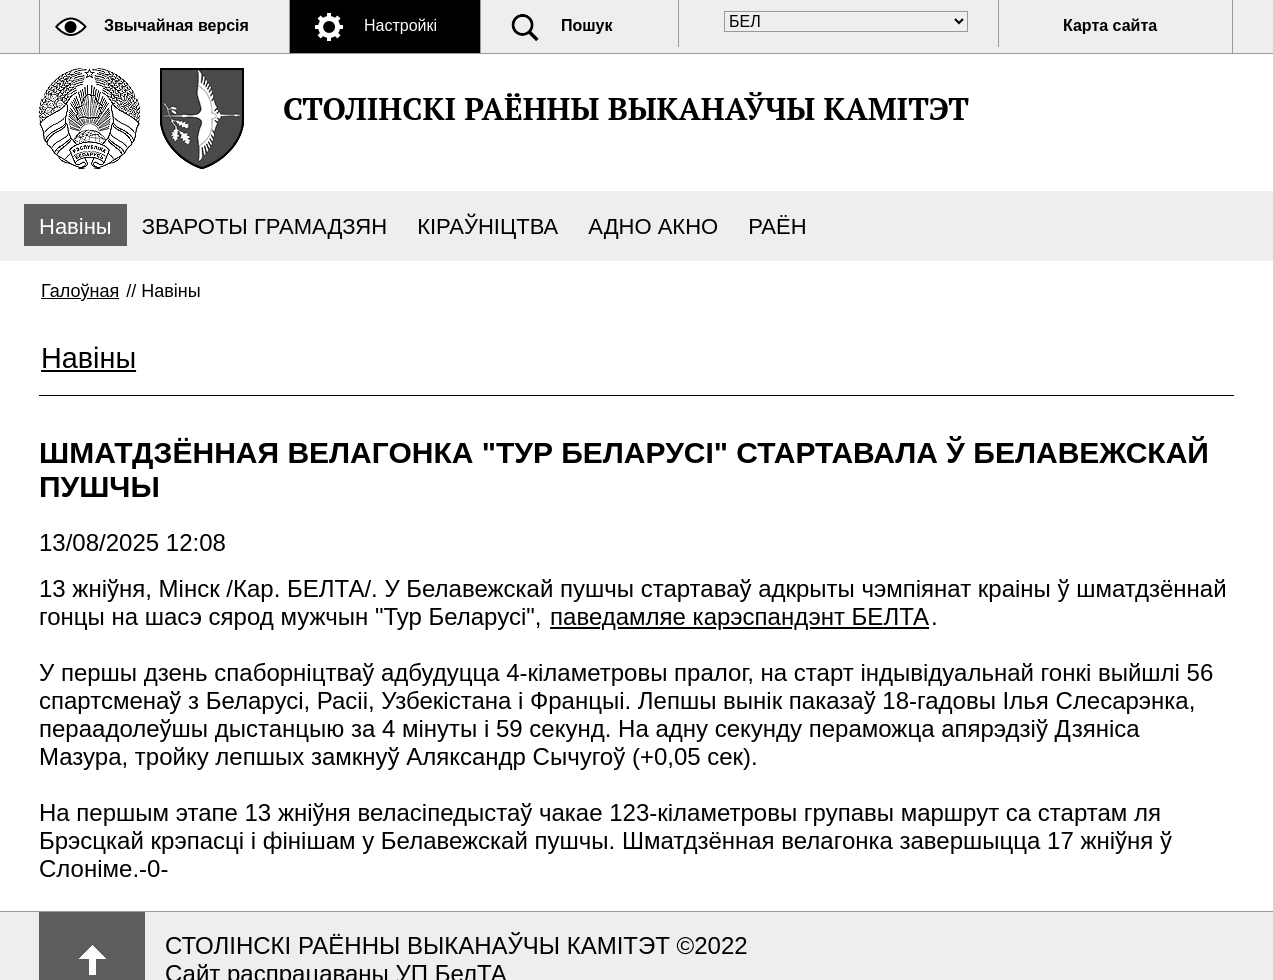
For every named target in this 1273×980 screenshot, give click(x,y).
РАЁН (777, 226)
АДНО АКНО (653, 226)
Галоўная (80, 291)
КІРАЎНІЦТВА (487, 226)
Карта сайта (1110, 25)
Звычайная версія (176, 25)
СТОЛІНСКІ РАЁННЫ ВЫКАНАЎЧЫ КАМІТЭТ (626, 108)
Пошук (587, 25)
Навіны (75, 226)
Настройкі (400, 25)
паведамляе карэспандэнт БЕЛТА (739, 616)
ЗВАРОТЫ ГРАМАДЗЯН (264, 226)
